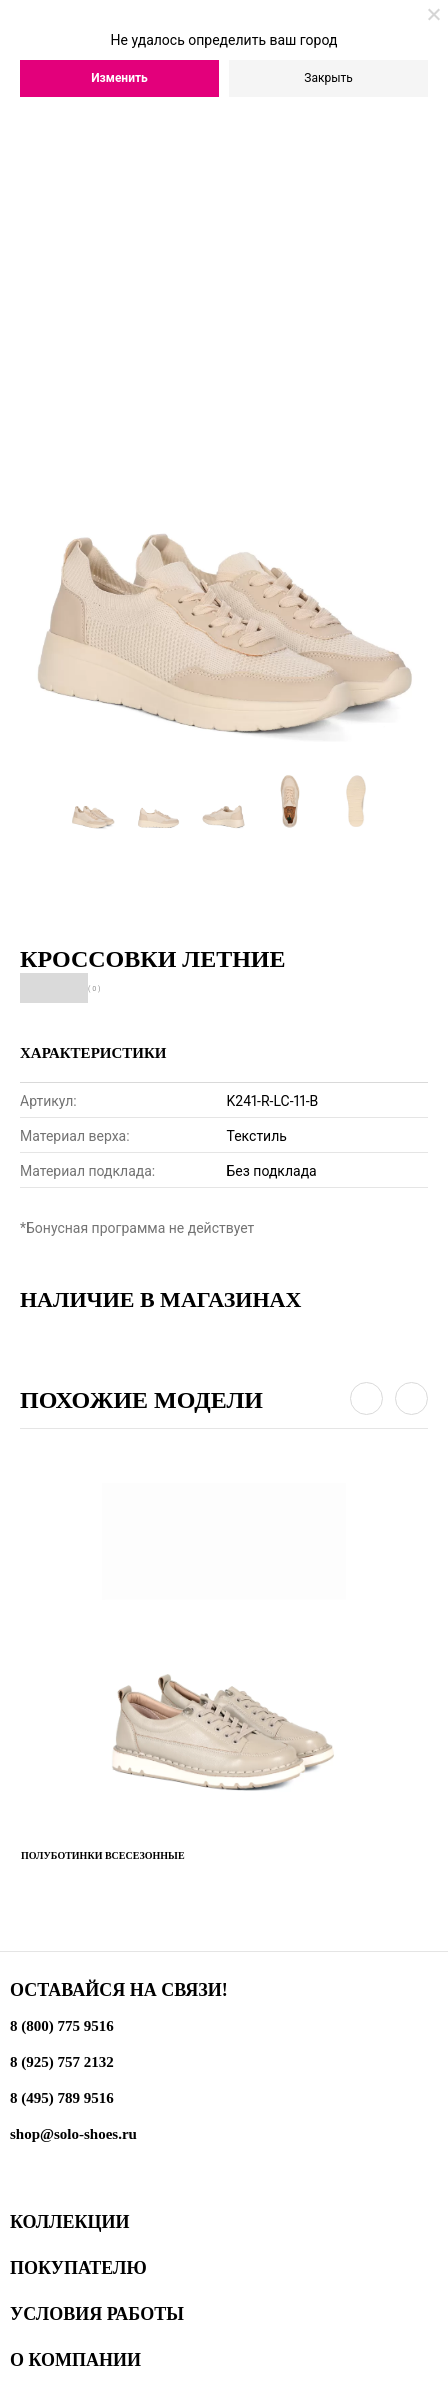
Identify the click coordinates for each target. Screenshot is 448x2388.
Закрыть (328, 78)
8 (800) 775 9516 (62, 2026)
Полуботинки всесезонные (103, 1855)
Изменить (119, 78)
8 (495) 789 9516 (62, 2098)
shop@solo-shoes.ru (73, 2134)
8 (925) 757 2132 (62, 2062)
